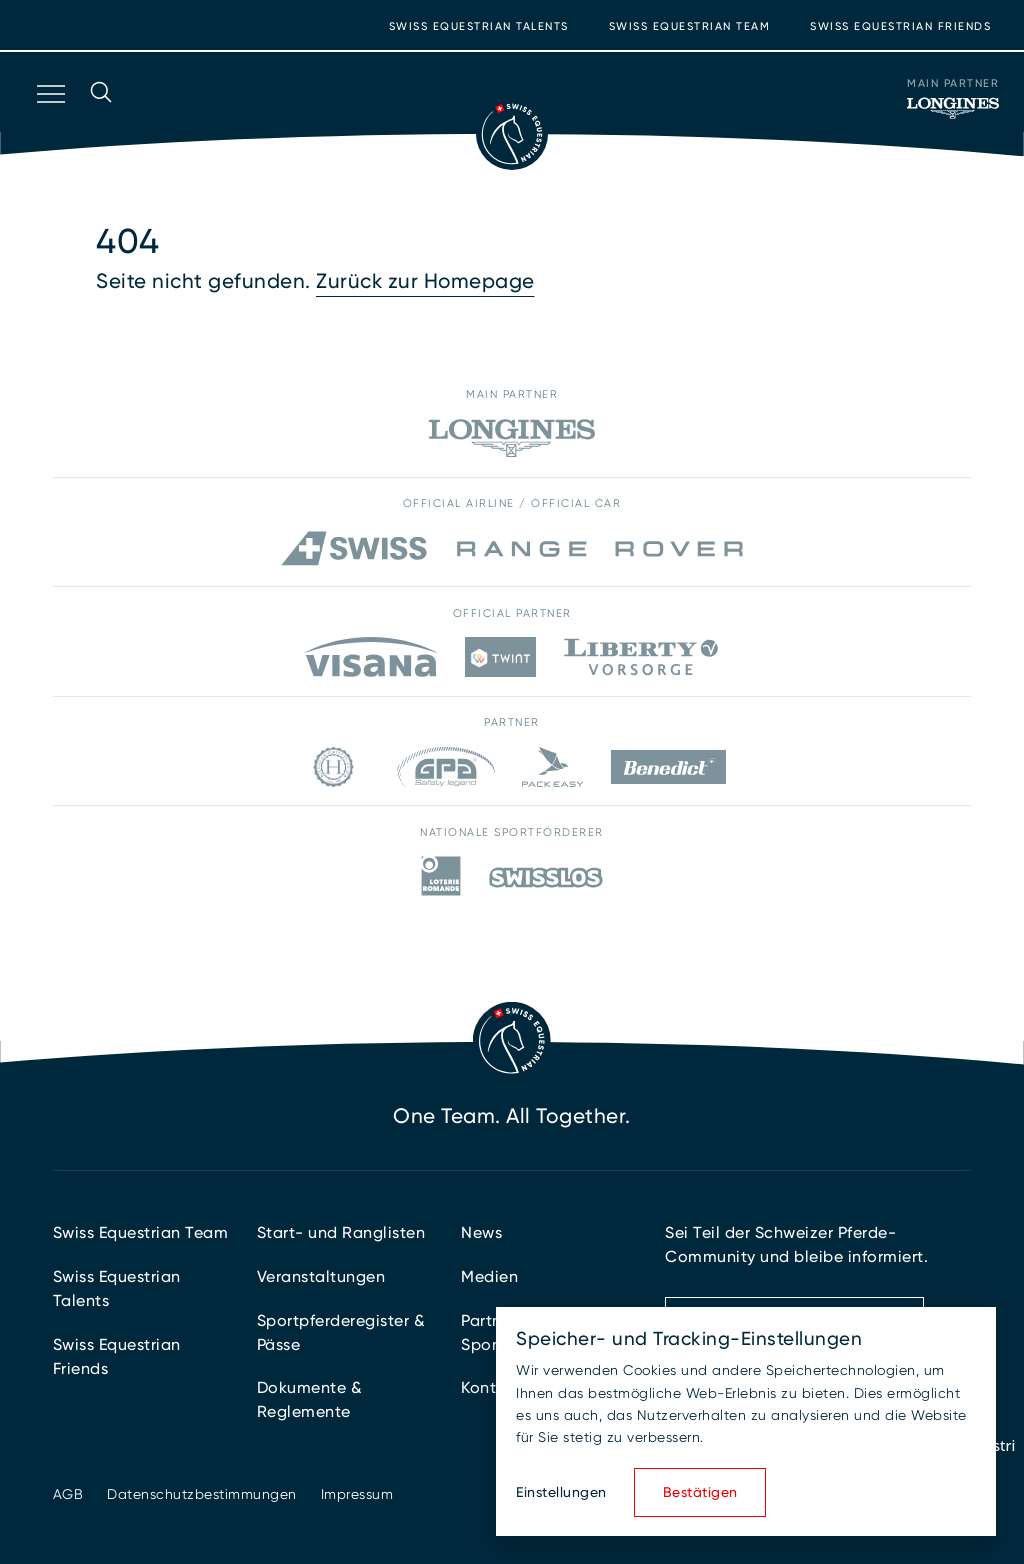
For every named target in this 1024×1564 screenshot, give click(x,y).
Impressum (357, 1494)
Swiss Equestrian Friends (900, 26)
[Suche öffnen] (101, 120)
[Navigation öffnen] (49, 120)
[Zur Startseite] (512, 134)
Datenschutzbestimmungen (202, 1494)
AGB (68, 1494)
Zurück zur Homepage (425, 281)
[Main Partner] (953, 108)
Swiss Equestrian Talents (479, 26)
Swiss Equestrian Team (690, 26)
